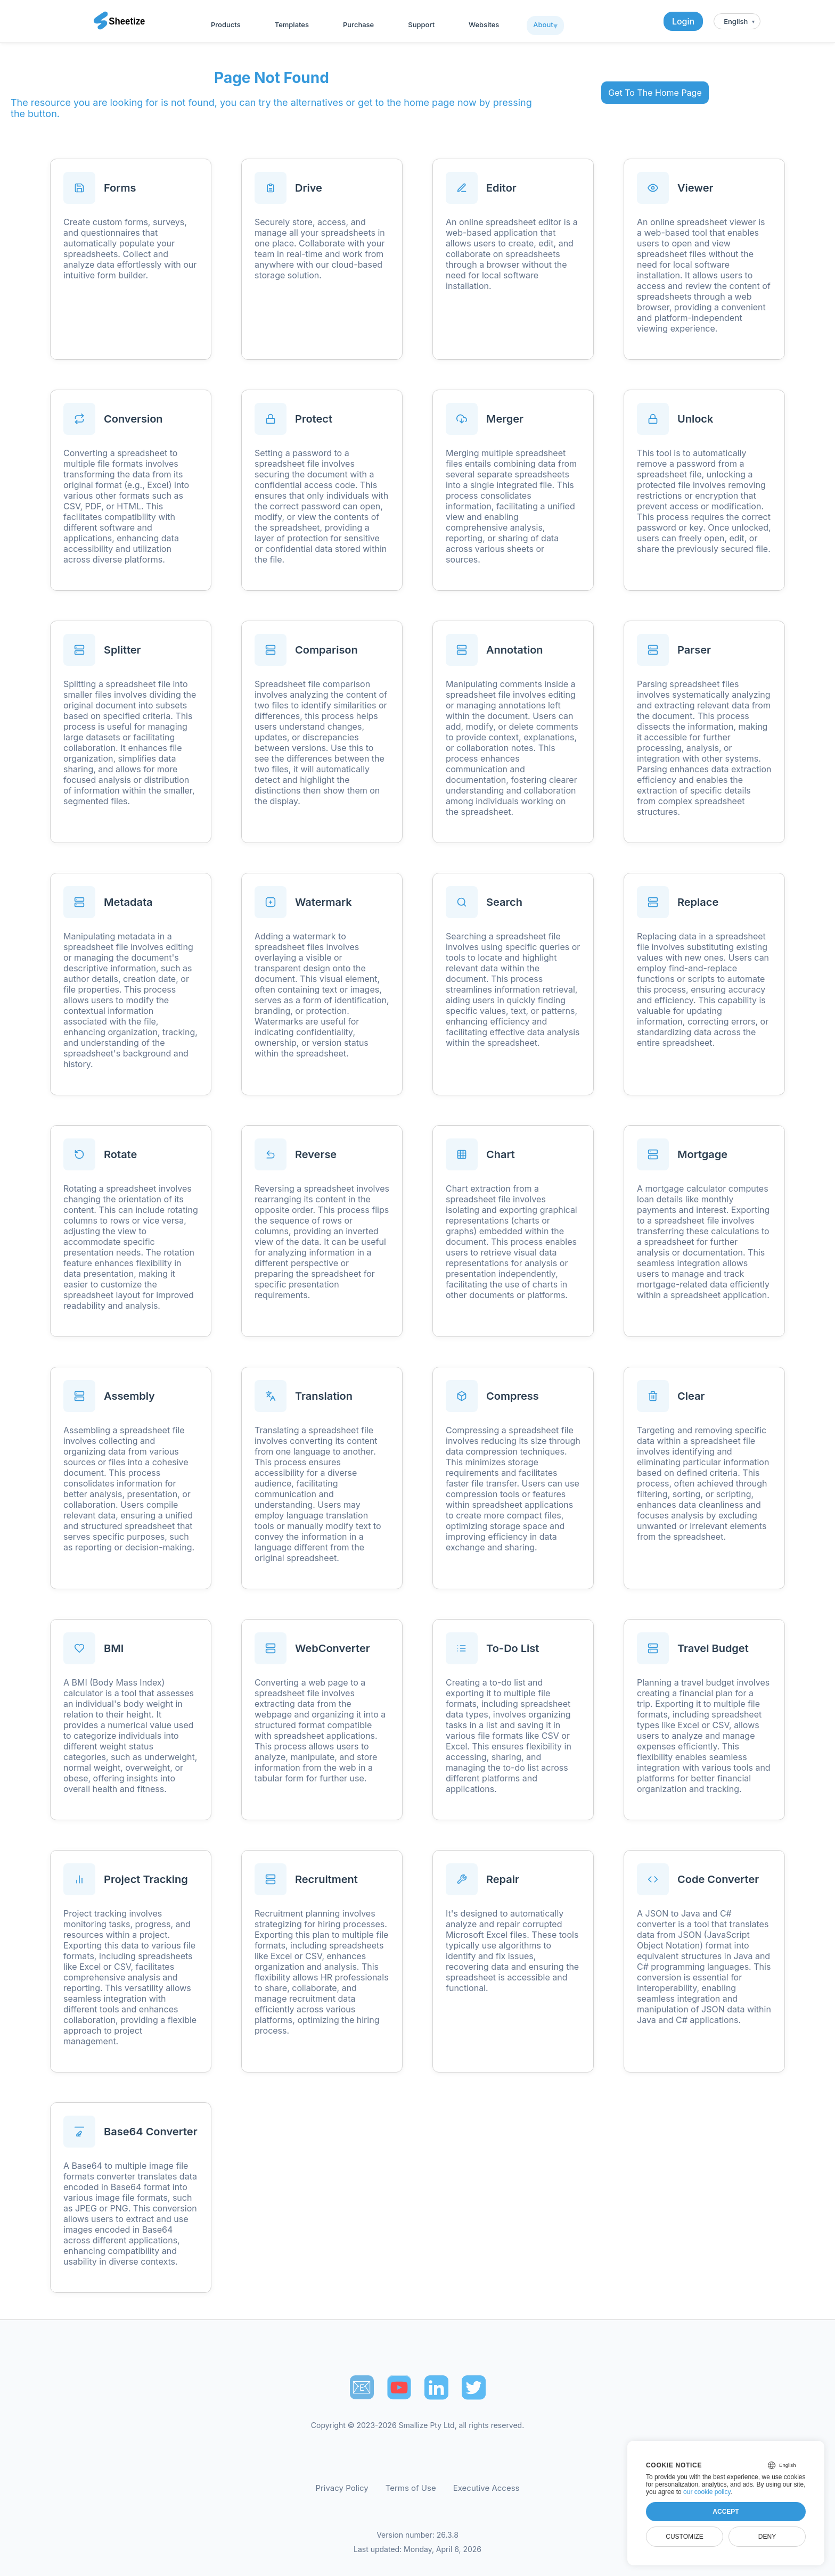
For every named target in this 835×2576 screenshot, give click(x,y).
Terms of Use (411, 2488)
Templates (292, 24)
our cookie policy (707, 2492)
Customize (684, 2536)
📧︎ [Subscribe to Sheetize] (361, 2387)
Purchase (358, 24)
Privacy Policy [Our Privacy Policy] (342, 2488)
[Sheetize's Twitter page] (474, 2387)
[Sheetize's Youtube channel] (399, 2387)
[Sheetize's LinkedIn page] (436, 2387)
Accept (726, 2511)
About (543, 24)
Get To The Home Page (654, 92)
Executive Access (486, 2488)
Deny (767, 2536)
